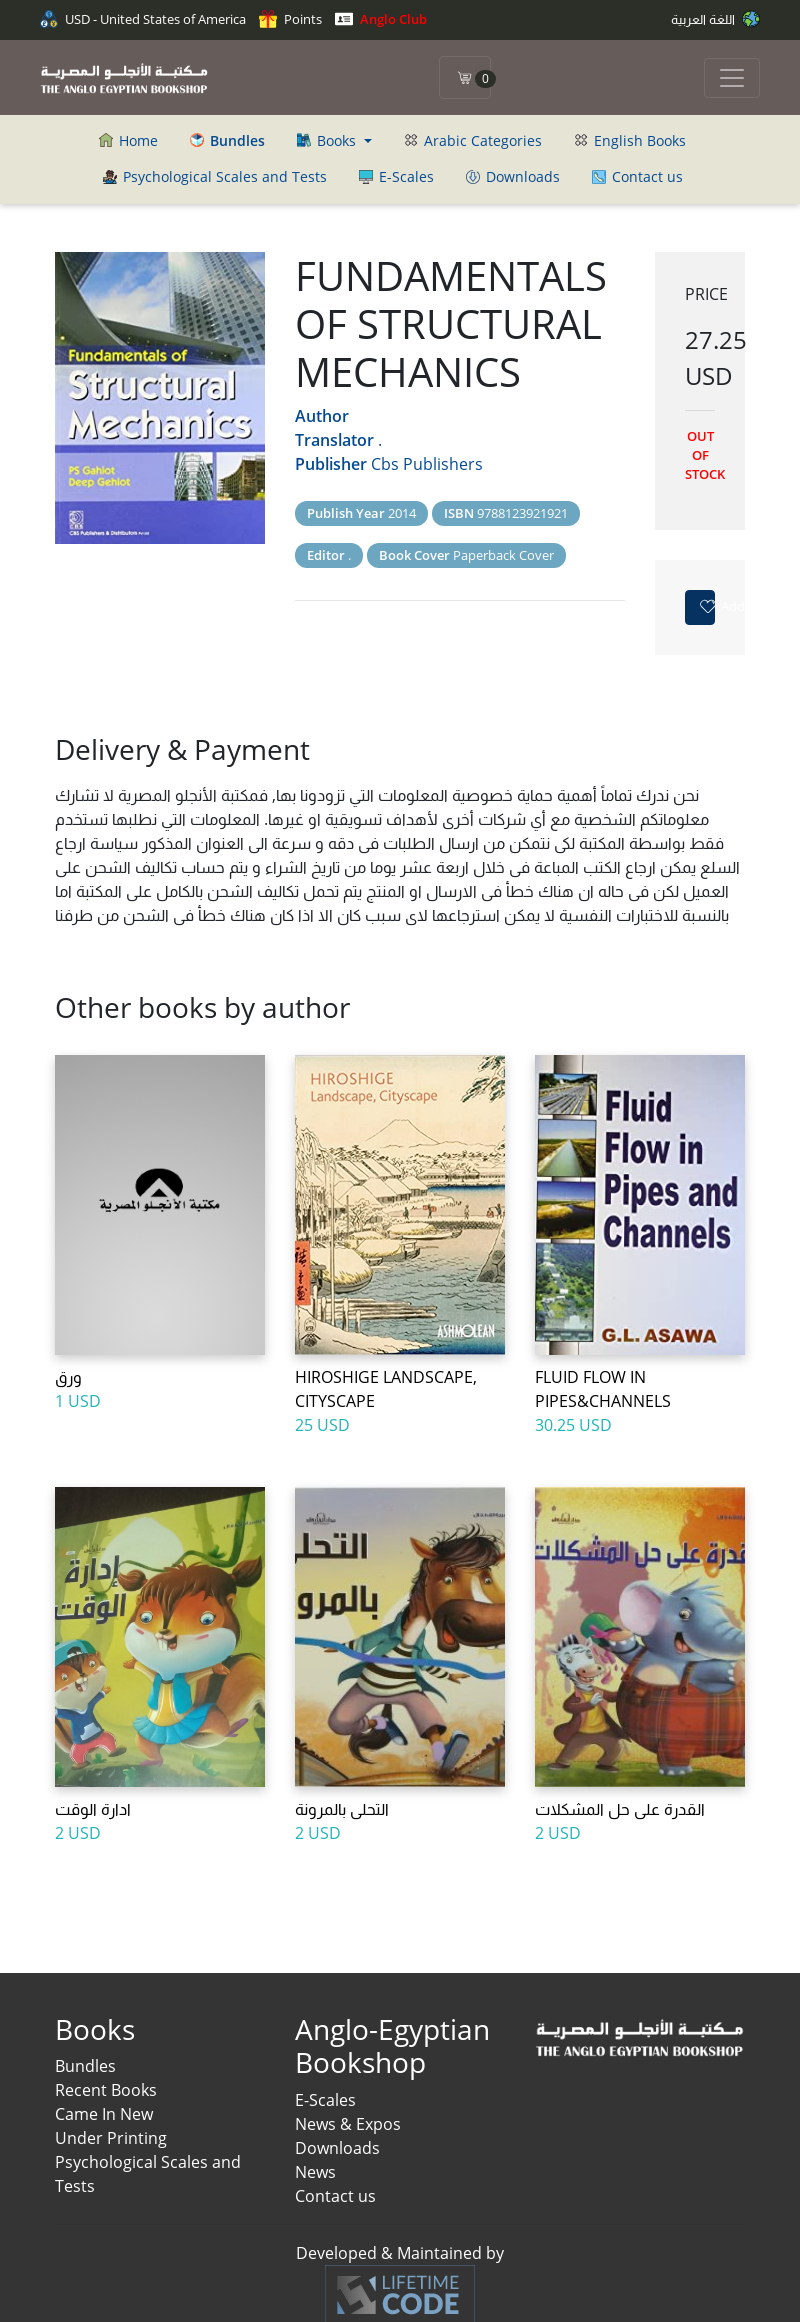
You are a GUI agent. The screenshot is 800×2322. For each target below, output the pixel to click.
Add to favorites (706, 606)
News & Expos (348, 2124)
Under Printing (111, 2138)
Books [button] (328, 140)
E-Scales (396, 176)
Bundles (85, 2066)
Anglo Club (381, 19)
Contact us (637, 176)
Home (128, 140)
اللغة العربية (715, 19)
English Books (630, 140)
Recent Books (106, 2090)
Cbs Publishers (427, 464)
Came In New (104, 2114)
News (315, 2172)
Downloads (513, 176)
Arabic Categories (473, 140)
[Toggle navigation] (732, 78)
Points (290, 19)
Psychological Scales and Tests (215, 176)
